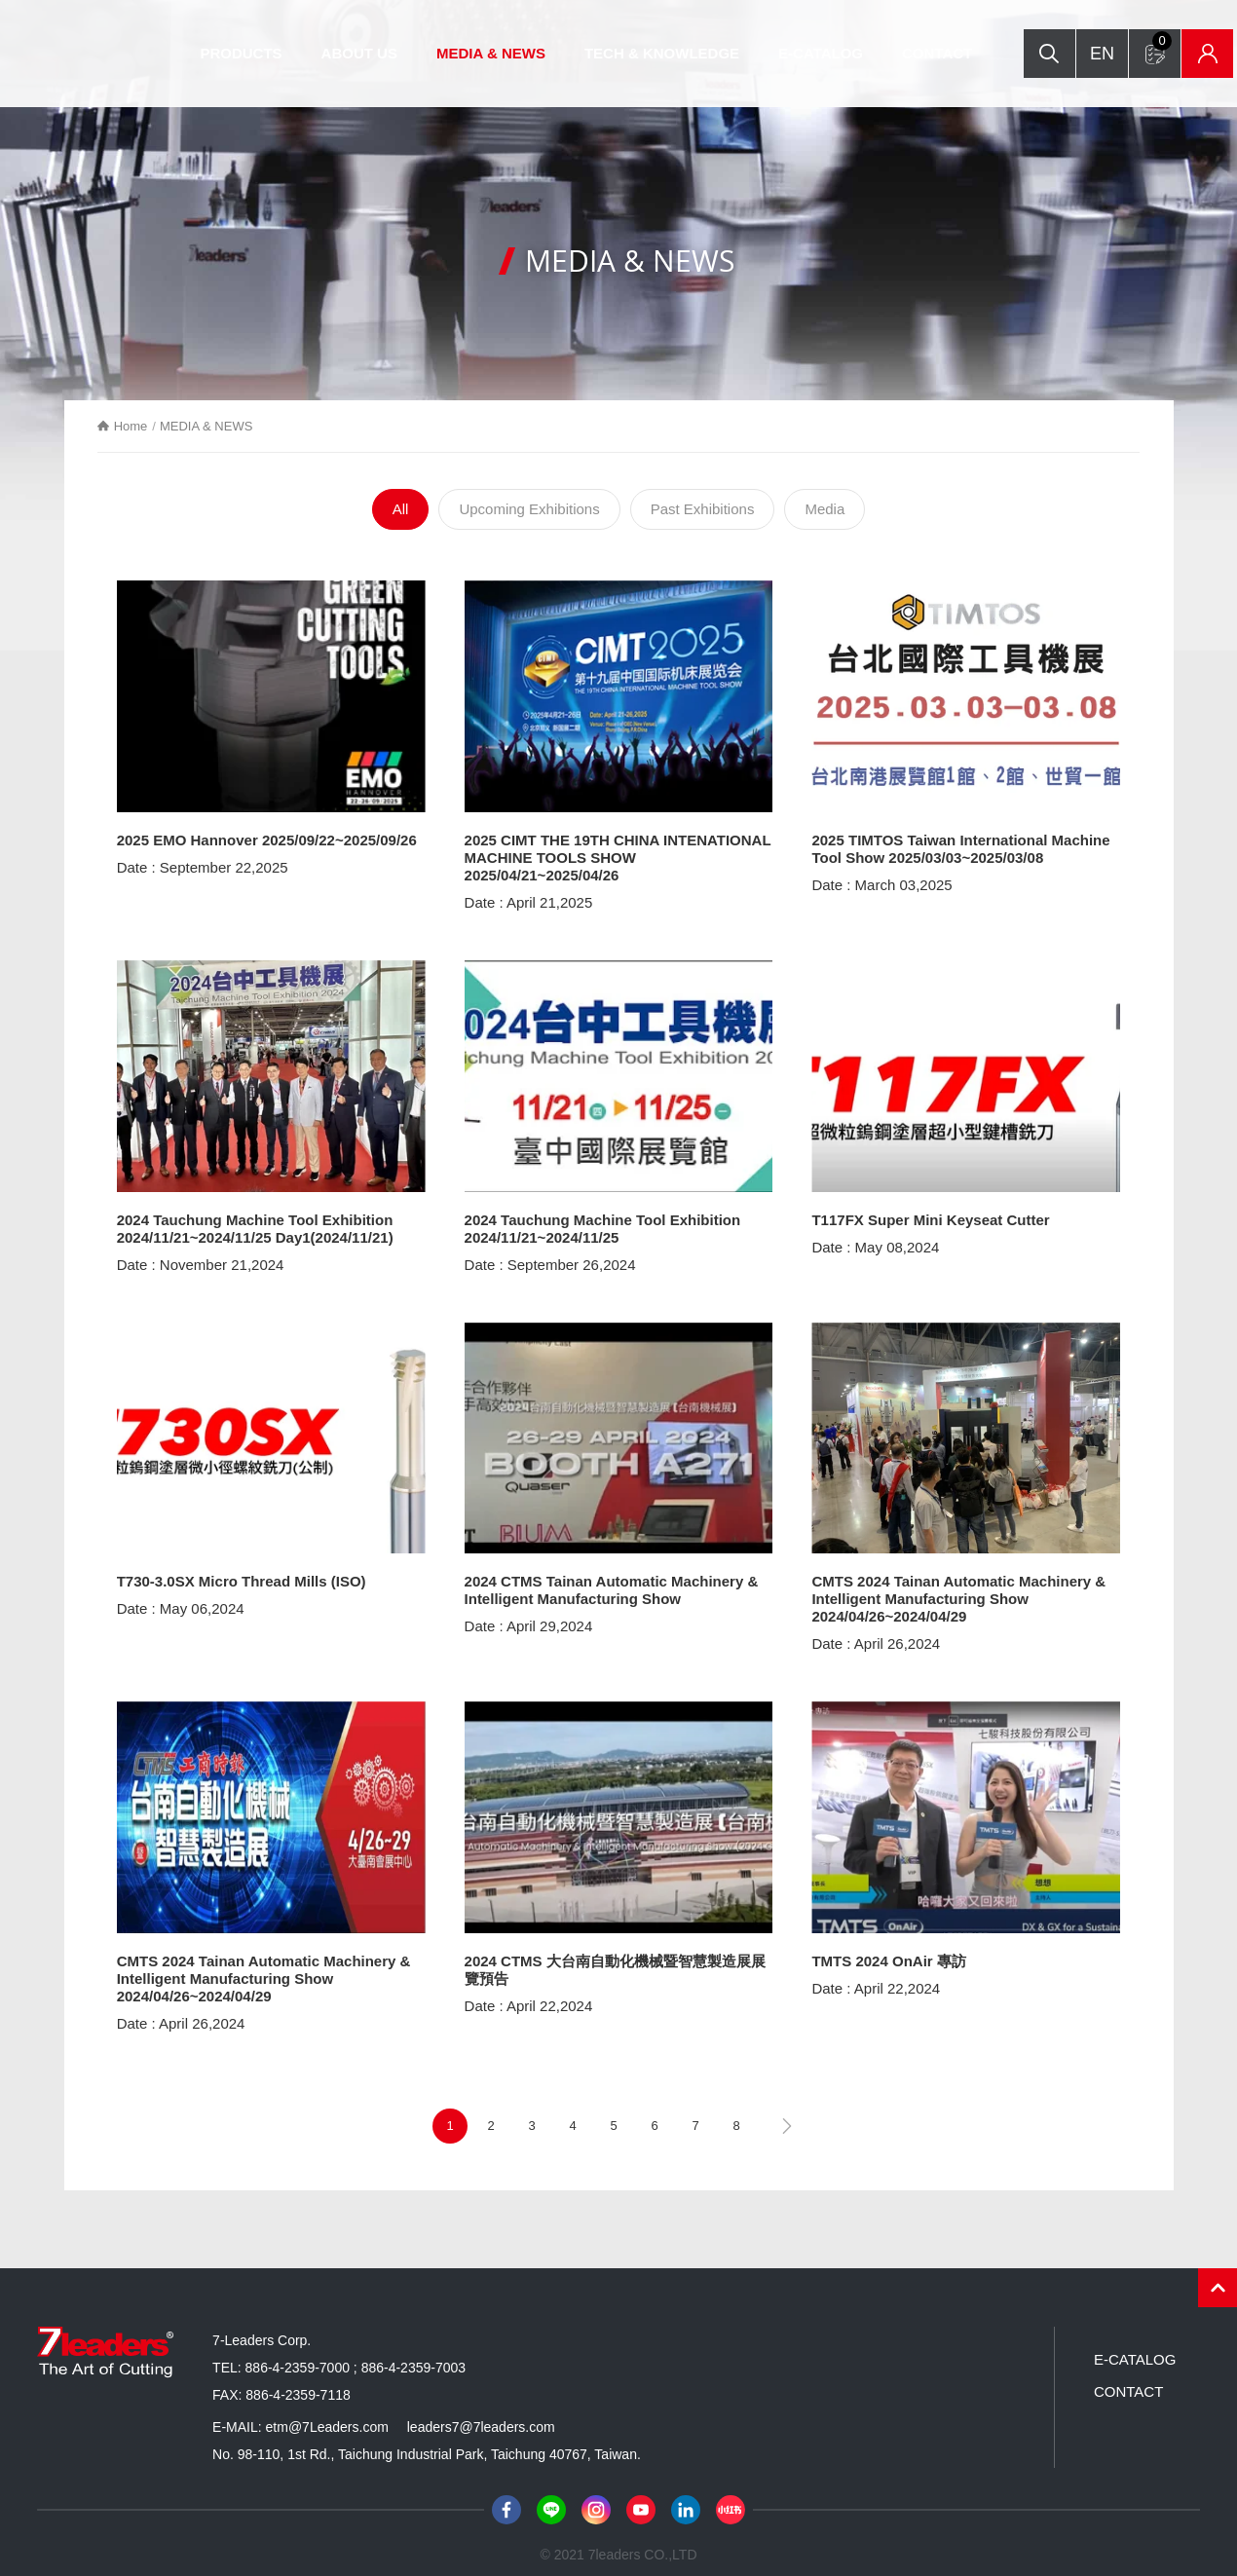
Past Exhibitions (703, 512)
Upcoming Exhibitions (529, 512)
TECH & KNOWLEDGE (684, 53)
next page (787, 2114)
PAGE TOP (1217, 2276)
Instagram (596, 2498)
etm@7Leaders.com (327, 2415)
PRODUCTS (263, 53)
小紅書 (730, 2498)
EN (1169, 31)
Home (144, 426)
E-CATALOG (843, 53)
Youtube (641, 2498)
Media (824, 512)
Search (1110, 32)
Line (551, 2498)
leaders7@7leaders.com (481, 2415)
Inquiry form (1121, 65)
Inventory (1170, 75)
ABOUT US (381, 53)
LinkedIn (685, 2498)
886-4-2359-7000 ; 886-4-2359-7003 (356, 2356)
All (401, 512)
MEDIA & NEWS (513, 53)
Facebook (506, 2498)
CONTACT (959, 53)
